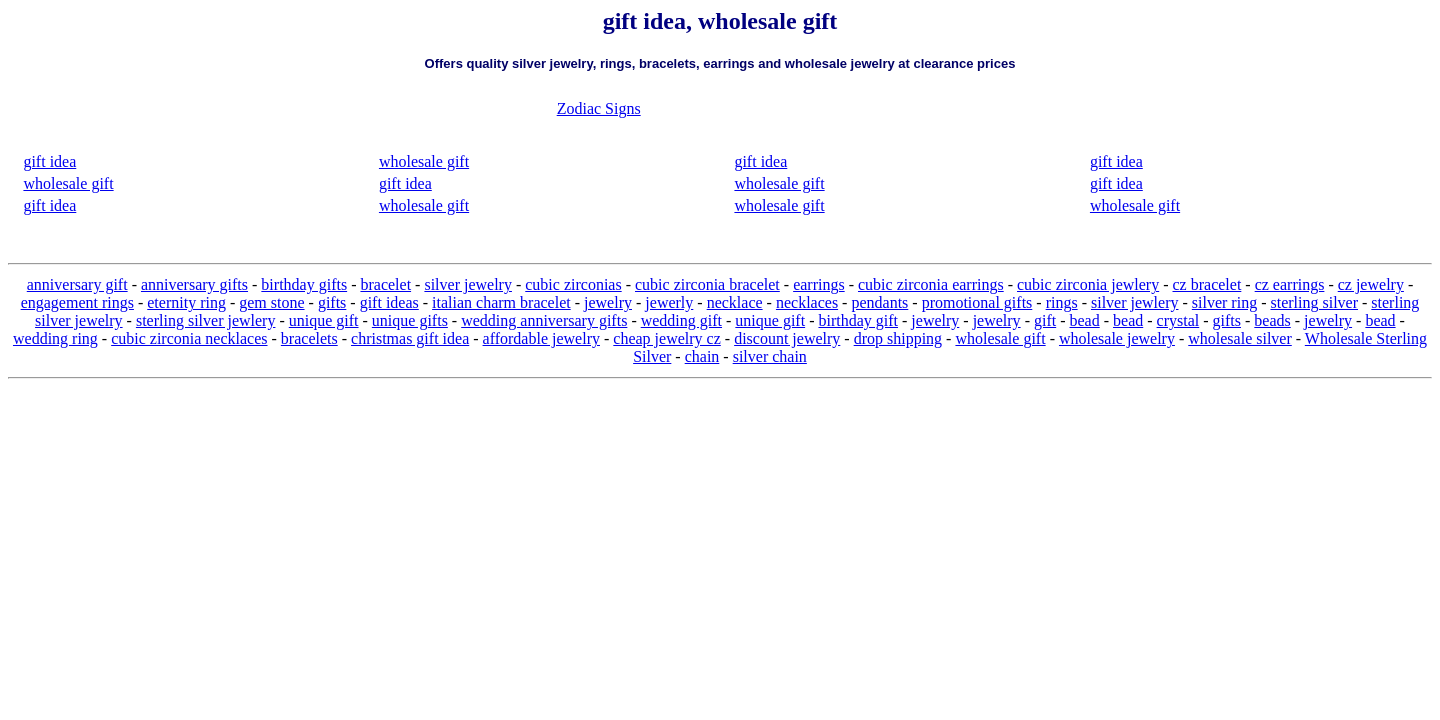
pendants (879, 302)
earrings (819, 284)
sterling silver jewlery (206, 320)
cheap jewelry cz (666, 338)
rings (1062, 302)
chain (702, 356)
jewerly (669, 302)
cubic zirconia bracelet (707, 284)
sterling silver (1314, 302)
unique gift (324, 320)
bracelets (309, 338)
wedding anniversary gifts (544, 320)
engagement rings (77, 302)
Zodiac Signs (599, 108)
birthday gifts (304, 284)
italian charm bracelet (501, 302)
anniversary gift (77, 284)
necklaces (807, 302)
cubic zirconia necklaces (189, 338)
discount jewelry (787, 338)
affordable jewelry (541, 338)
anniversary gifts (194, 284)
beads (1272, 320)
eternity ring (186, 302)
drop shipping (898, 338)
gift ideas (389, 302)
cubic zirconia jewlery (1088, 284)
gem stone (271, 302)
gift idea (49, 161)
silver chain (770, 356)
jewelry (608, 302)
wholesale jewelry (1117, 338)
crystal (1178, 320)
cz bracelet (1207, 284)
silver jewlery (1135, 302)
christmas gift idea (410, 338)
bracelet (385, 284)
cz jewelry (1371, 284)
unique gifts (410, 320)
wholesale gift (68, 183)
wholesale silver (1240, 338)
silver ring (1224, 302)
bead (1085, 320)
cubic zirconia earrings (931, 284)
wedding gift (681, 320)
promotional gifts (977, 302)
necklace (735, 302)
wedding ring (55, 338)
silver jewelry (468, 284)
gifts (332, 302)
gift (1045, 320)
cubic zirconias (573, 284)
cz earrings (1290, 284)
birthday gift (858, 320)
